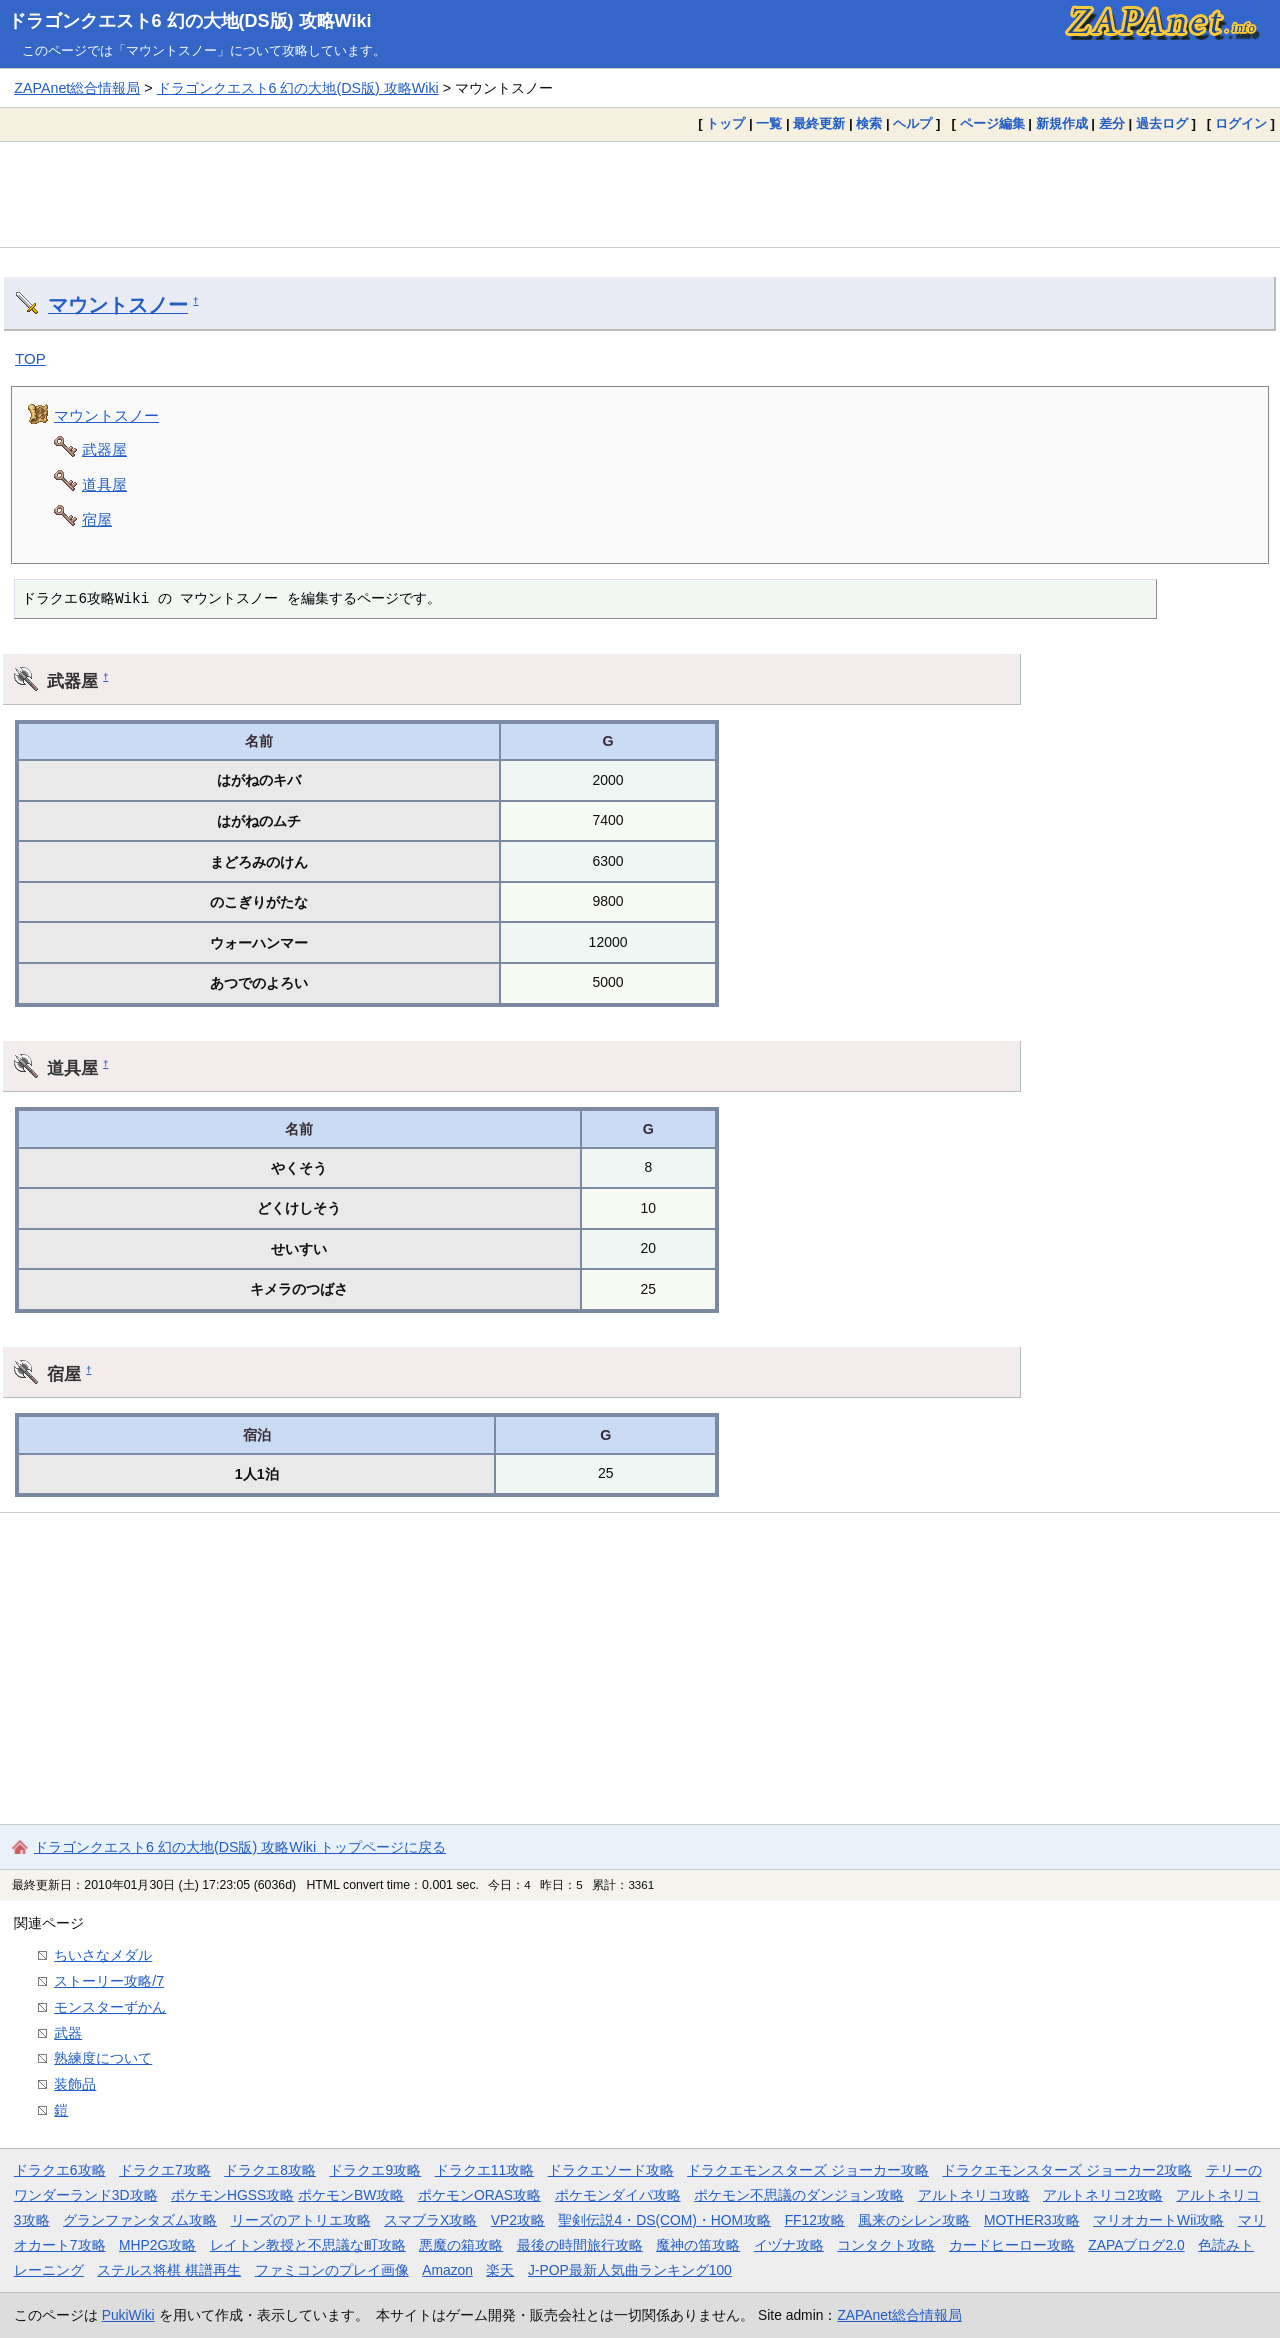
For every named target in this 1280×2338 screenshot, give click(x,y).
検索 (869, 123)
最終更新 (819, 123)
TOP (30, 358)
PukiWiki (128, 2315)
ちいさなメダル (103, 1955)
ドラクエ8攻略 (270, 2170)
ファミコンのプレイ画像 (332, 2270)
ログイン (1241, 123)
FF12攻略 (815, 2220)
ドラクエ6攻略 (60, 2170)
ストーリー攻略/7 (109, 1981)
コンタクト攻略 (886, 2245)
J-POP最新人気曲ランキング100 (630, 2270)
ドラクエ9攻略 (375, 2170)
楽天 (500, 2270)
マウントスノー (118, 305)
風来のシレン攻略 (914, 2220)
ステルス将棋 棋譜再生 (169, 2270)
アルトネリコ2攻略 (1103, 2195)
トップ (725, 123)
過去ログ (1162, 123)
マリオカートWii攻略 (1158, 2220)
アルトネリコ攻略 (974, 2195)
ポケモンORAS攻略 (479, 2195)
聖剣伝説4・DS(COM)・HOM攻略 (664, 2220)
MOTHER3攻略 (1032, 2220)
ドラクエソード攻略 (611, 2170)
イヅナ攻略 (789, 2245)
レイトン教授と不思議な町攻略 (308, 2245)
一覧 (769, 123)
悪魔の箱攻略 (461, 2245)
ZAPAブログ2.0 (1136, 2245)
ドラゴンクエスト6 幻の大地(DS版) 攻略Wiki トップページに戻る (240, 1847)
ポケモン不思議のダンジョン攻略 (799, 2195)
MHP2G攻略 (157, 2245)
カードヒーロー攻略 (1012, 2245)
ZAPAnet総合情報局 (77, 88)
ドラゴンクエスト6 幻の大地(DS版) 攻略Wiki (190, 21)
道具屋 (104, 484)
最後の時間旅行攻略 (580, 2245)
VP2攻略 (518, 2220)
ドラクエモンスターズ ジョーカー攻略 (808, 2170)
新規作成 (1062, 123)
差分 (1112, 123)
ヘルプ (912, 123)
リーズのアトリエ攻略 (301, 2220)
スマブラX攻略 (430, 2220)
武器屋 (104, 449)
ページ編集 (992, 123)
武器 (68, 2033)
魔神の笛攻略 (698, 2245)
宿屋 (97, 519)
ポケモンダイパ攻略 (618, 2195)
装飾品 (75, 2084)
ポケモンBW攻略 (351, 2195)
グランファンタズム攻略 (140, 2220)
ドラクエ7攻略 (165, 2170)
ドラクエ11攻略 (484, 2170)
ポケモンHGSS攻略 (232, 2195)
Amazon (447, 2270)
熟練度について (103, 2058)
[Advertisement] (640, 194)
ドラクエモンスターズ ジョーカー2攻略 (1067, 2170)
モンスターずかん (110, 2007)
